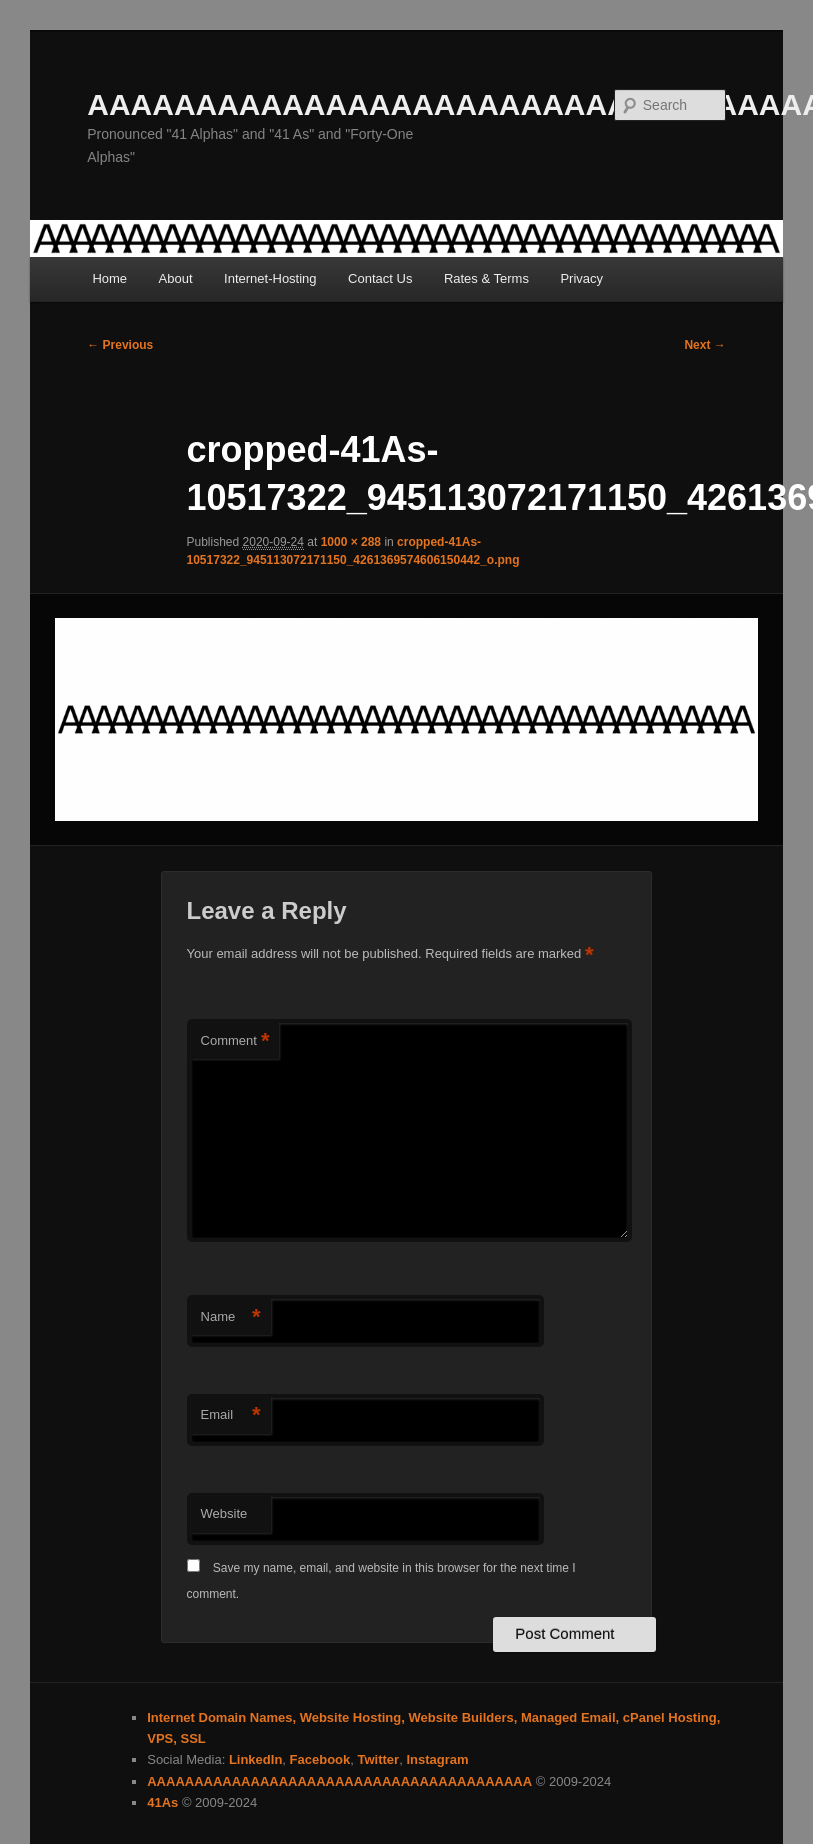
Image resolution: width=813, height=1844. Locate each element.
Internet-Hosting (270, 278)
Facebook (320, 1759)
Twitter (378, 1759)
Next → (704, 345)
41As (162, 1802)
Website (224, 1513)
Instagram (437, 1759)
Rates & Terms (486, 278)
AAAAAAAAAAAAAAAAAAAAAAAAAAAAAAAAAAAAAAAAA (339, 1781)
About (176, 278)
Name (231, 1317)
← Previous (120, 345)
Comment (235, 1041)
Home (109, 278)
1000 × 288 (351, 542)
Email (231, 1415)
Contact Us (380, 278)
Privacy (581, 278)
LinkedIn (255, 1759)
